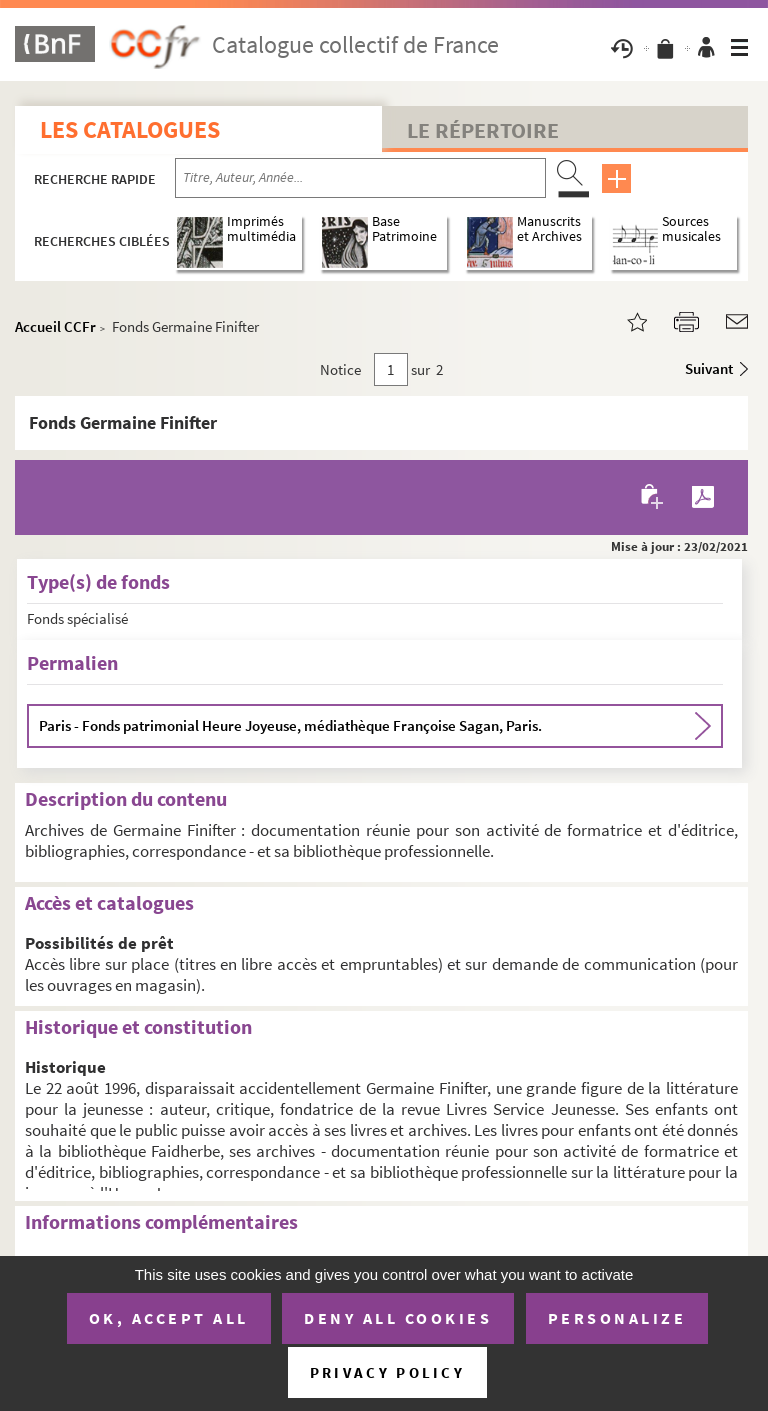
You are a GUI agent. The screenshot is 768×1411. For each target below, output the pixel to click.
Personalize (617, 1318)
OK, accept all (169, 1318)
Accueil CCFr (55, 326)
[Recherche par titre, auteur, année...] (360, 178)
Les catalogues (130, 129)
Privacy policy (387, 1372)
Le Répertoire (483, 130)
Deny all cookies (398, 1318)
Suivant (709, 368)
